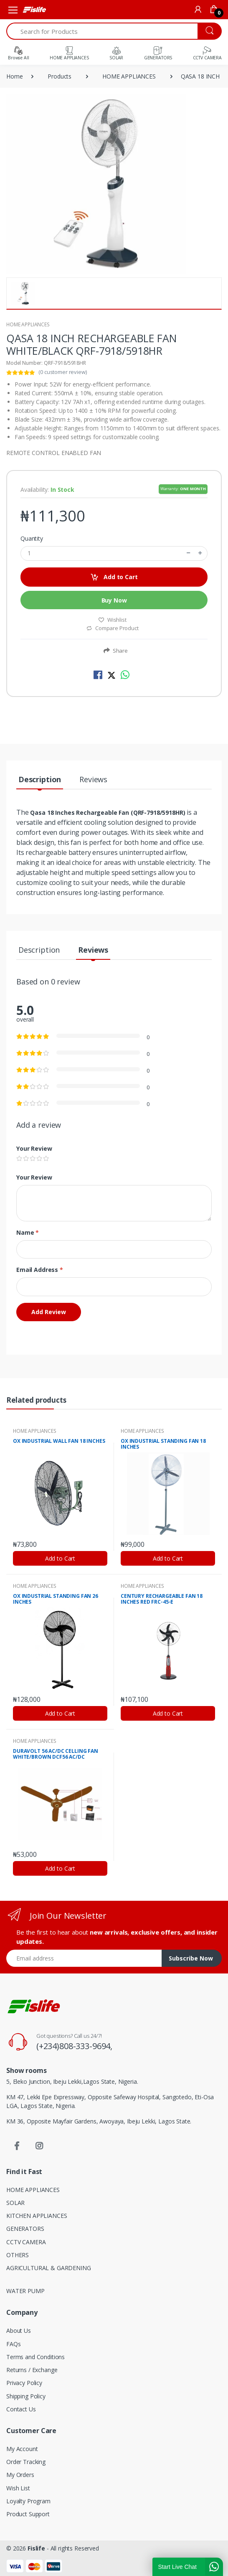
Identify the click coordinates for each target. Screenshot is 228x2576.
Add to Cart (113, 577)
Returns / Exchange (31, 2370)
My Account (22, 2449)
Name (27, 1232)
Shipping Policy (26, 2396)
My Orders (20, 2475)
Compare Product (112, 628)
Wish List (18, 2488)
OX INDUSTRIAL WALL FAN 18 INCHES (59, 1441)
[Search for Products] (102, 31)
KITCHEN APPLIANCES (36, 2216)
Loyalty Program (28, 2501)
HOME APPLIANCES (129, 76)
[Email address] (84, 1958)
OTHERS (17, 2255)
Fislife (36, 2548)
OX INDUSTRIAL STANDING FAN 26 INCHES (55, 1599)
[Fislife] (34, 10)
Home (14, 76)
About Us (18, 2330)
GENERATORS (25, 2229)
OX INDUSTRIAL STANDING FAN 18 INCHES (163, 1444)
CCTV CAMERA (26, 2242)
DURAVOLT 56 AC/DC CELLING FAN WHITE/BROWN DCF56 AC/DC (55, 1754)
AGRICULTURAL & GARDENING (48, 2268)
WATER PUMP (25, 2291)
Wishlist (112, 619)
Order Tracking (26, 2462)
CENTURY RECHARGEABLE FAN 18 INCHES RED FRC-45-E (162, 1599)
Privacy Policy (24, 2383)
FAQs (13, 2344)
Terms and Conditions (35, 2357)
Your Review (34, 1148)
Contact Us (21, 2409)
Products (59, 76)
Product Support (28, 2514)
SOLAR (15, 2203)
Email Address (39, 1270)
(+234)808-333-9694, (74, 2046)
